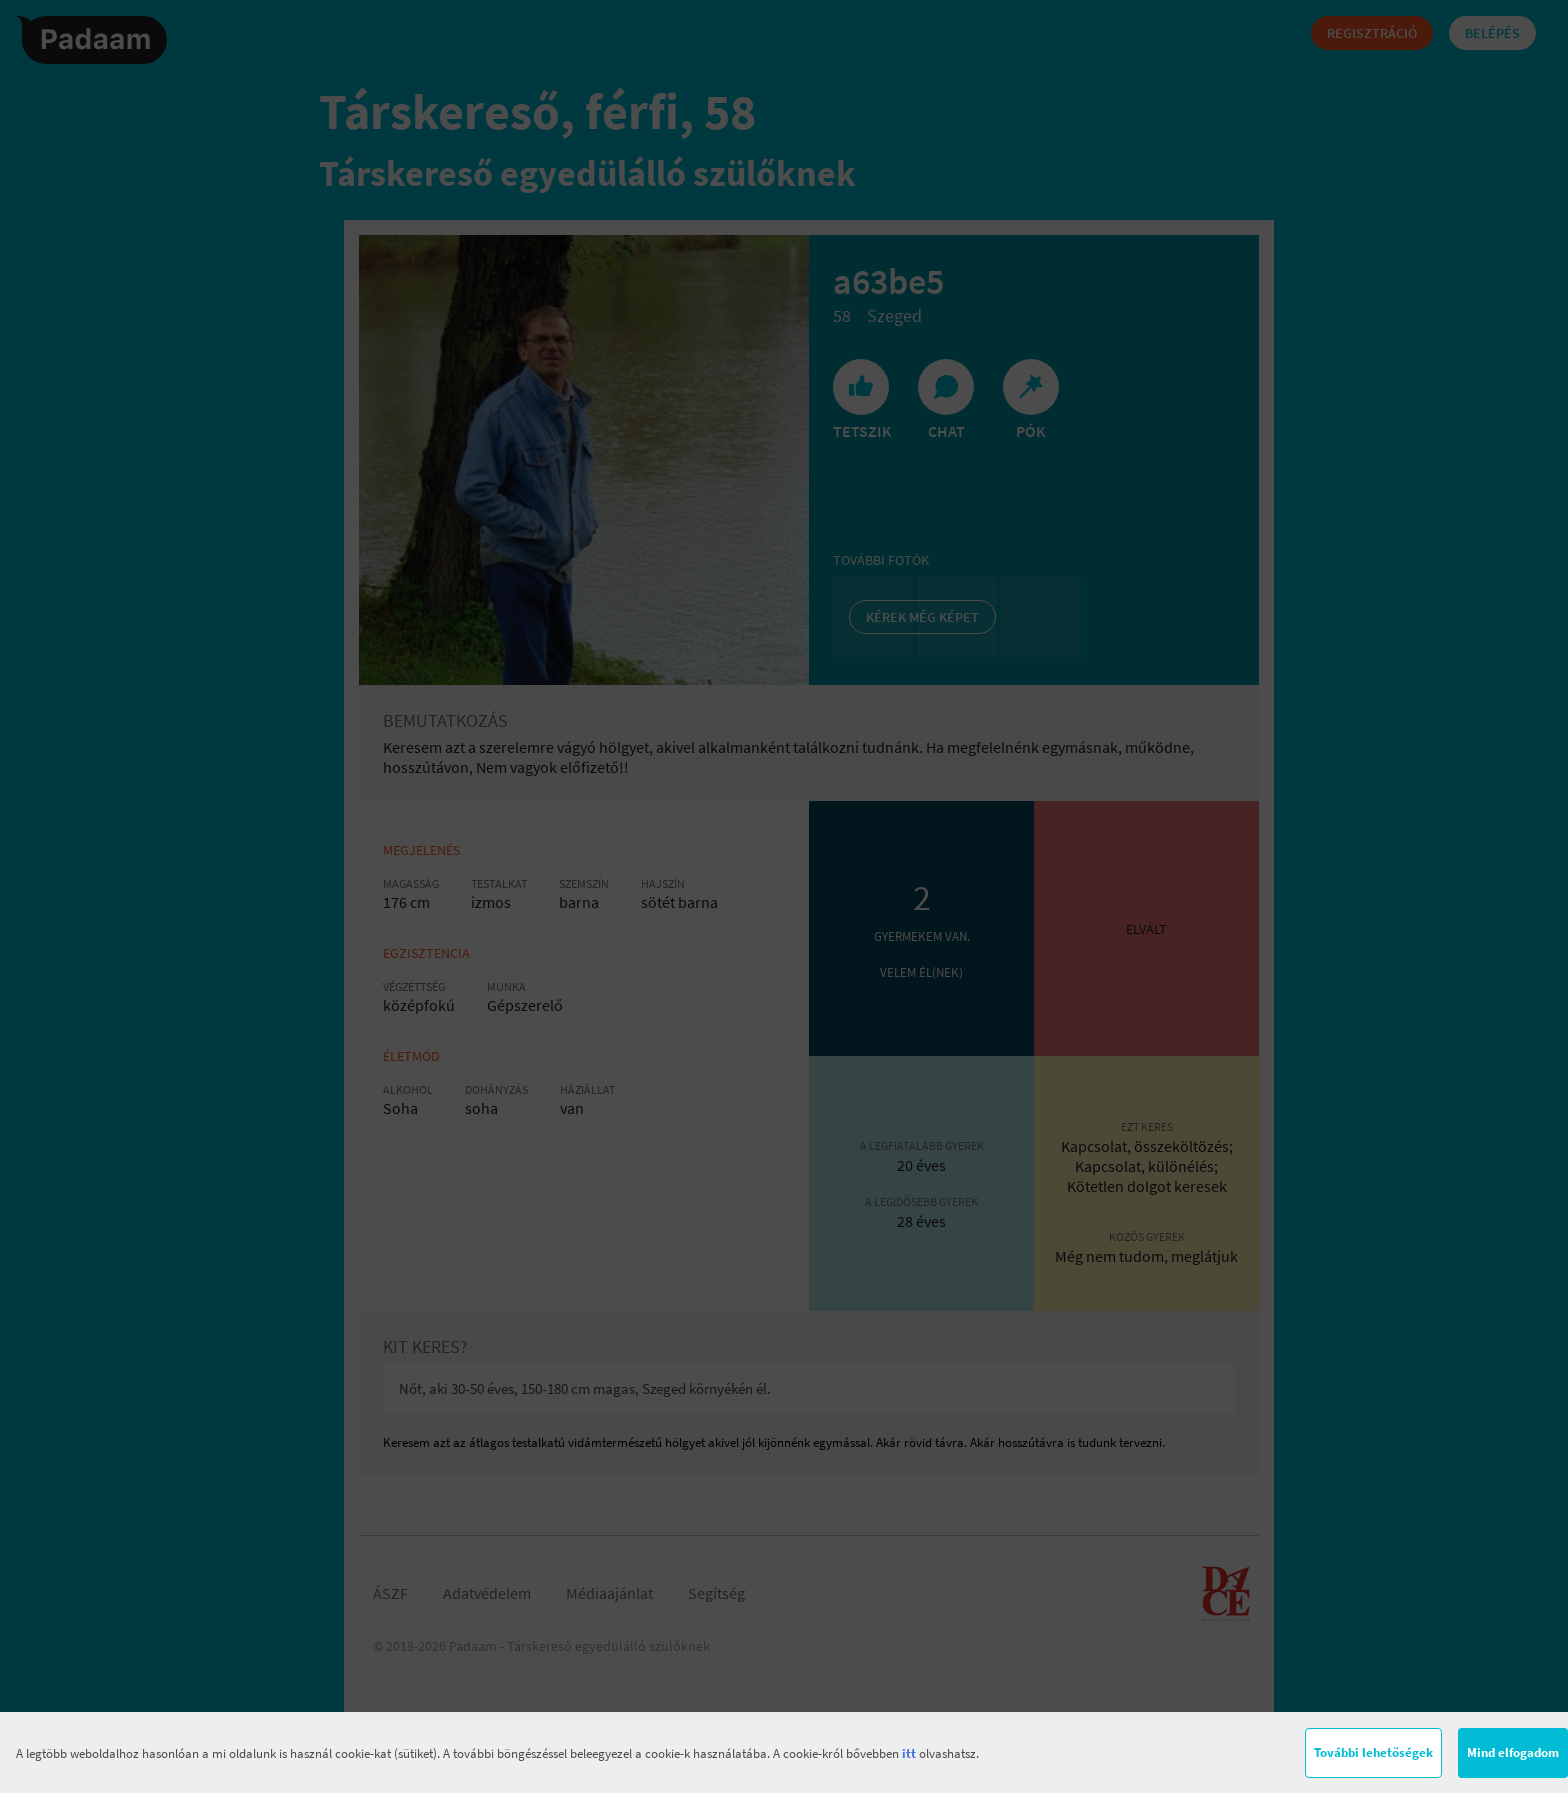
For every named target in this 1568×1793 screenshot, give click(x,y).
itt (909, 1753)
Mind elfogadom (1513, 1752)
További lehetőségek (1373, 1752)
